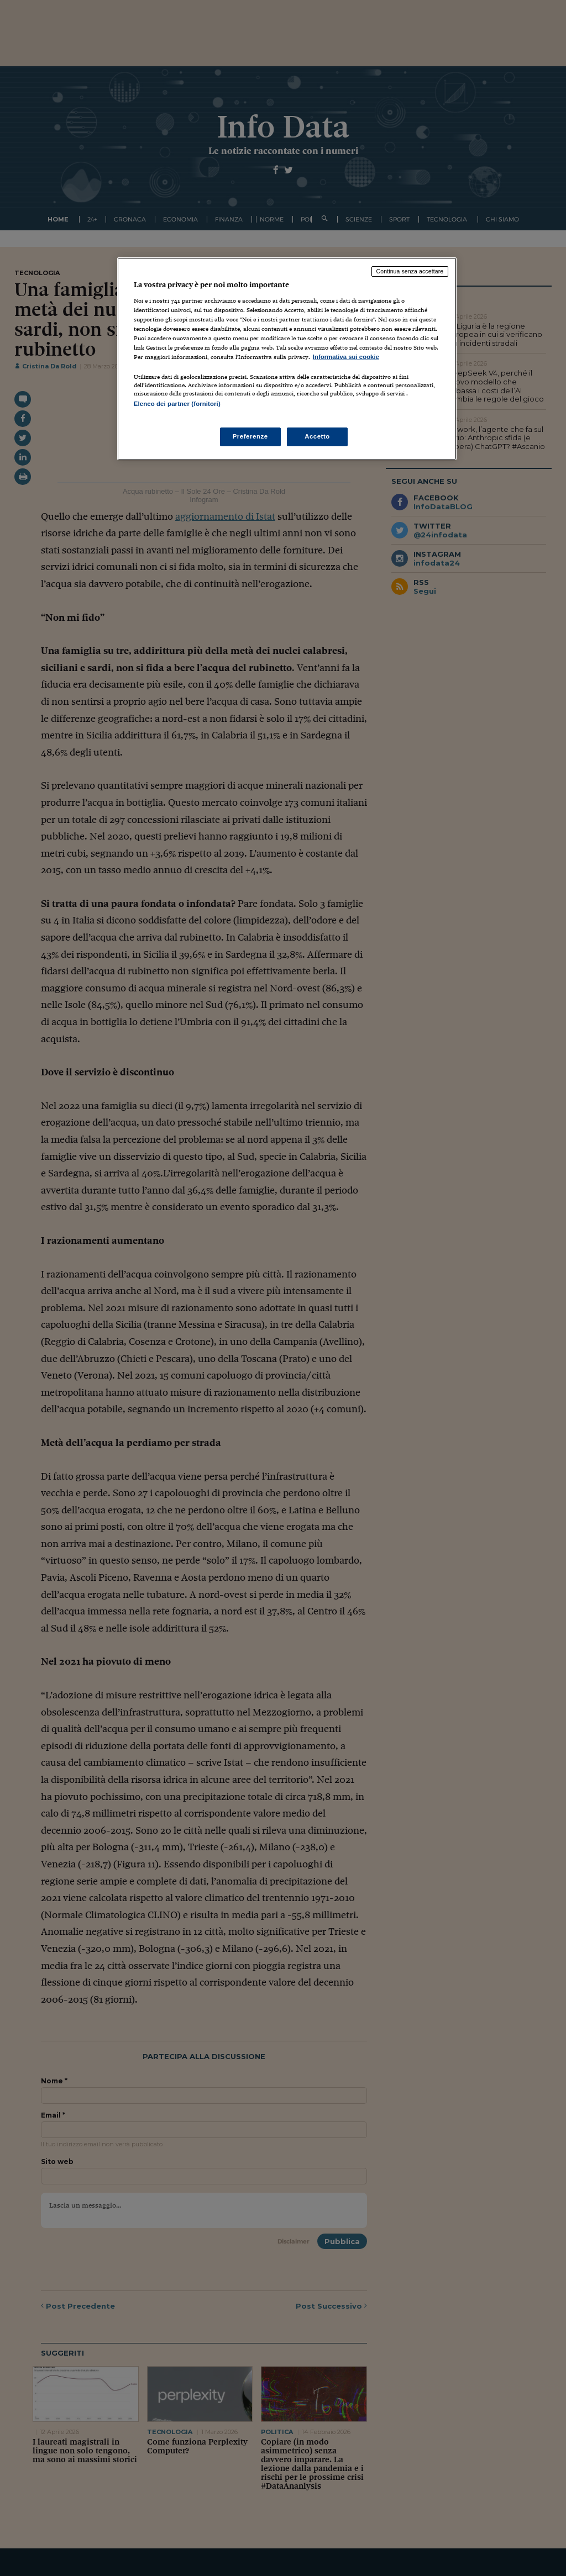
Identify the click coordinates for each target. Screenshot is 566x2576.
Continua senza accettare (410, 271)
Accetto (317, 436)
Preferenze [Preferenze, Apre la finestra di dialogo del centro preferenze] (250, 436)
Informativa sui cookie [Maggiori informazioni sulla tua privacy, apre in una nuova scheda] (346, 356)
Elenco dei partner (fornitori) (177, 403)
